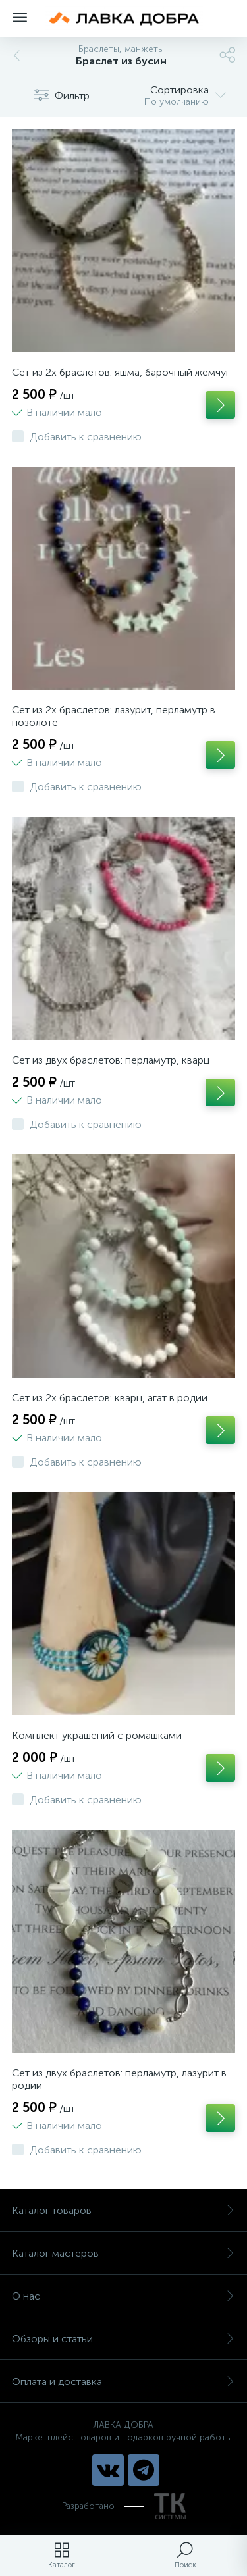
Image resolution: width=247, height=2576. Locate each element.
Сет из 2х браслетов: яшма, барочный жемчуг (121, 372)
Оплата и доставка (123, 2381)
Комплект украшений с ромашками (97, 1735)
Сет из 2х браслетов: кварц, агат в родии (109, 1397)
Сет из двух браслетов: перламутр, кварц (110, 1060)
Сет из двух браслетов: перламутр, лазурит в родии (119, 2079)
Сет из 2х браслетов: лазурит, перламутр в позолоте (113, 716)
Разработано (124, 2506)
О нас (123, 2296)
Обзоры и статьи (123, 2338)
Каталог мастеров (123, 2253)
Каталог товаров (123, 2210)
